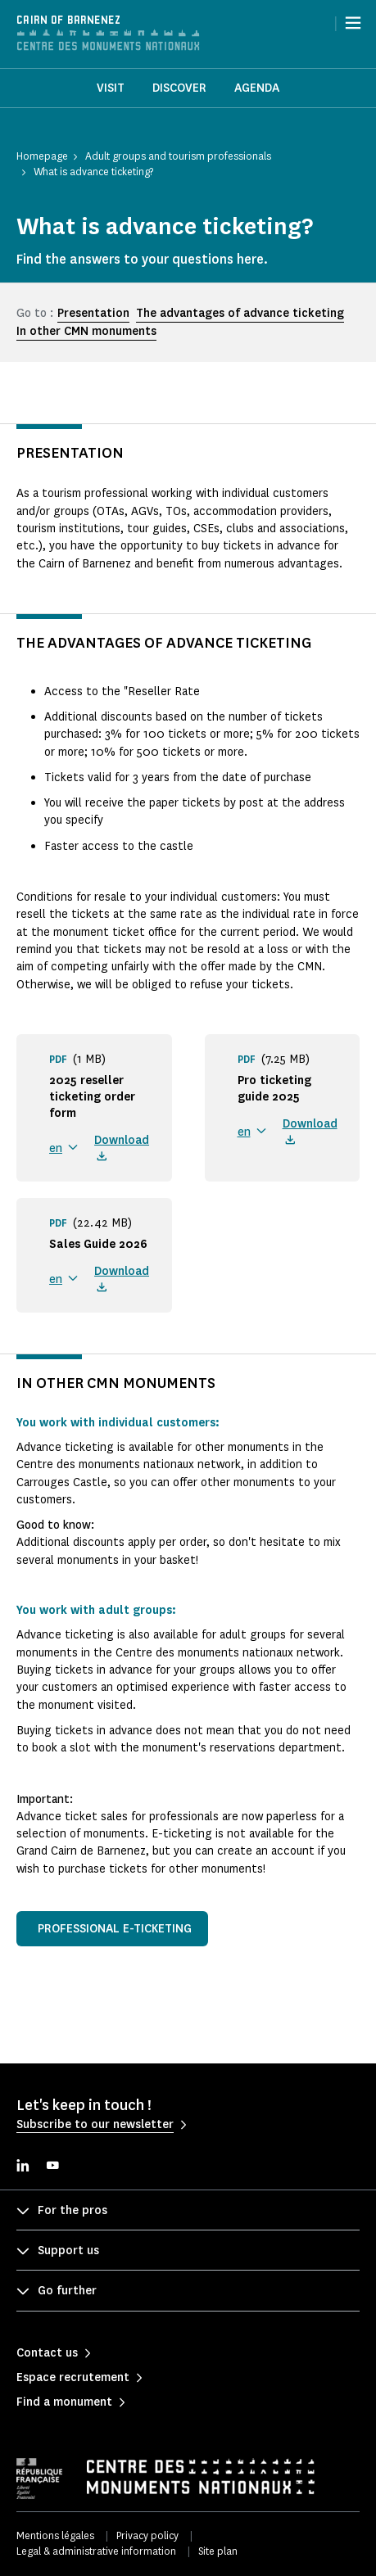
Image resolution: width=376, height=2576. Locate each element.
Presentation (93, 313)
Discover (179, 88)
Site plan (218, 2551)
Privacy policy (147, 2535)
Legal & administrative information (96, 2551)
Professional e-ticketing (115, 1929)
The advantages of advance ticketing (240, 313)
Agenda (256, 88)
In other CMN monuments (86, 331)
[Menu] (353, 23)
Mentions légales (55, 2535)
